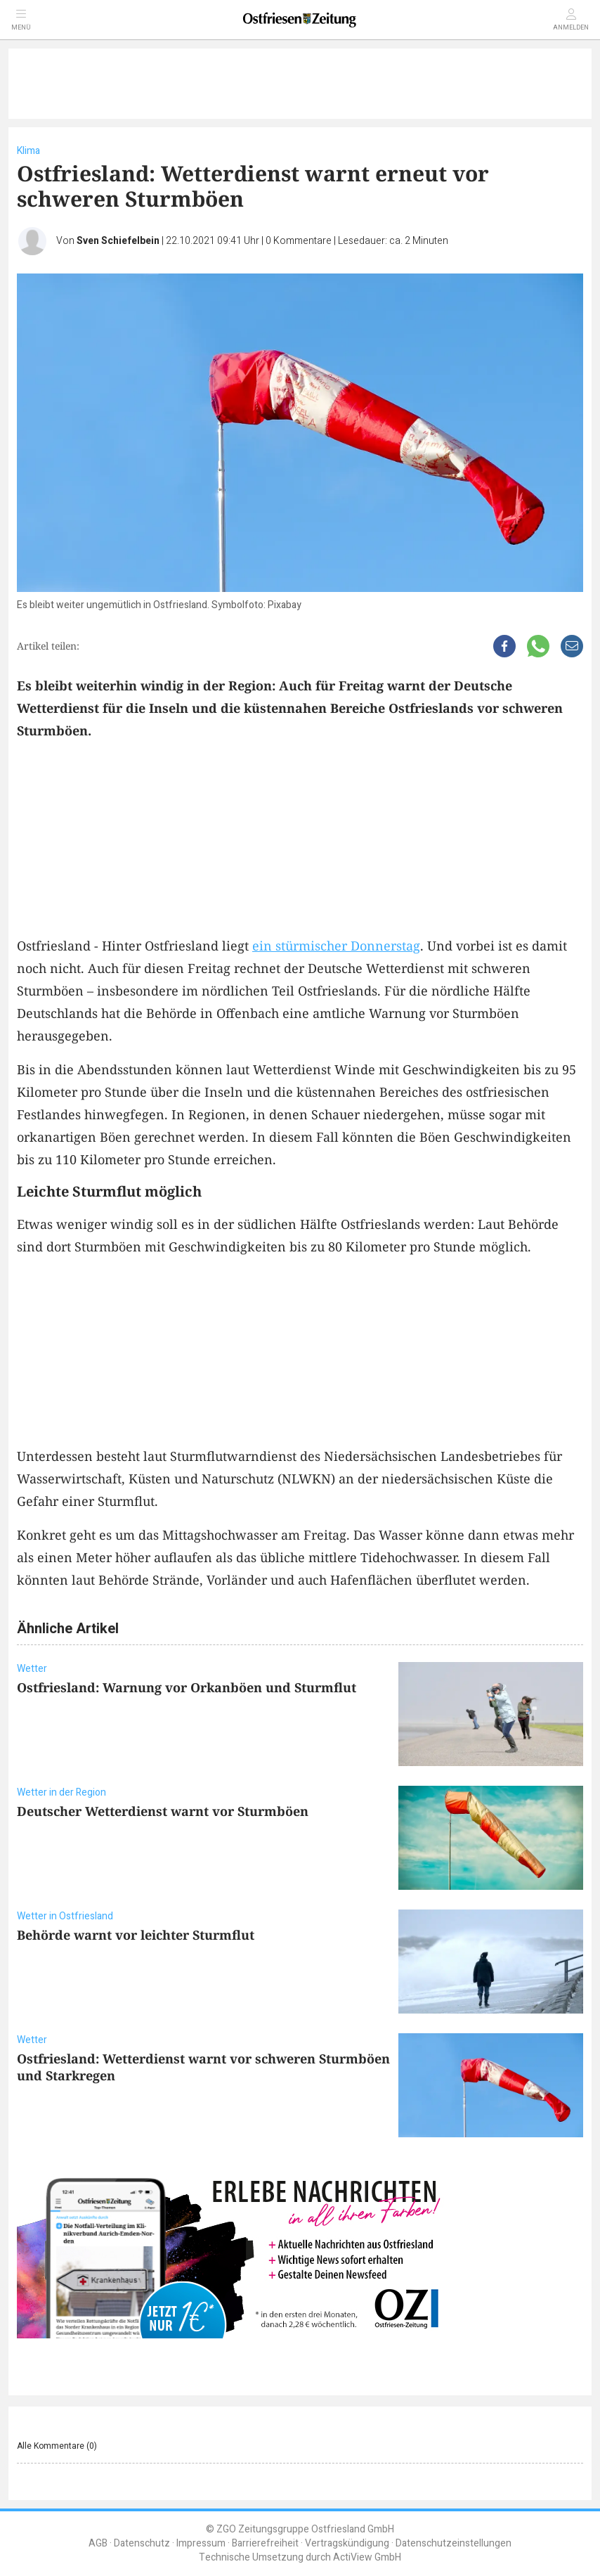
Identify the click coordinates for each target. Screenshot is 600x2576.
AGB (98, 2543)
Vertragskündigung (347, 2543)
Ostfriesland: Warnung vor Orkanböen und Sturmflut (186, 1687)
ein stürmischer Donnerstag (336, 945)
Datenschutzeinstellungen (453, 2543)
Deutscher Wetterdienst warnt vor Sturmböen (162, 1811)
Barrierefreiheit (265, 2543)
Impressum (201, 2543)
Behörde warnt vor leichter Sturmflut (135, 1934)
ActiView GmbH (367, 2557)
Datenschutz (142, 2543)
